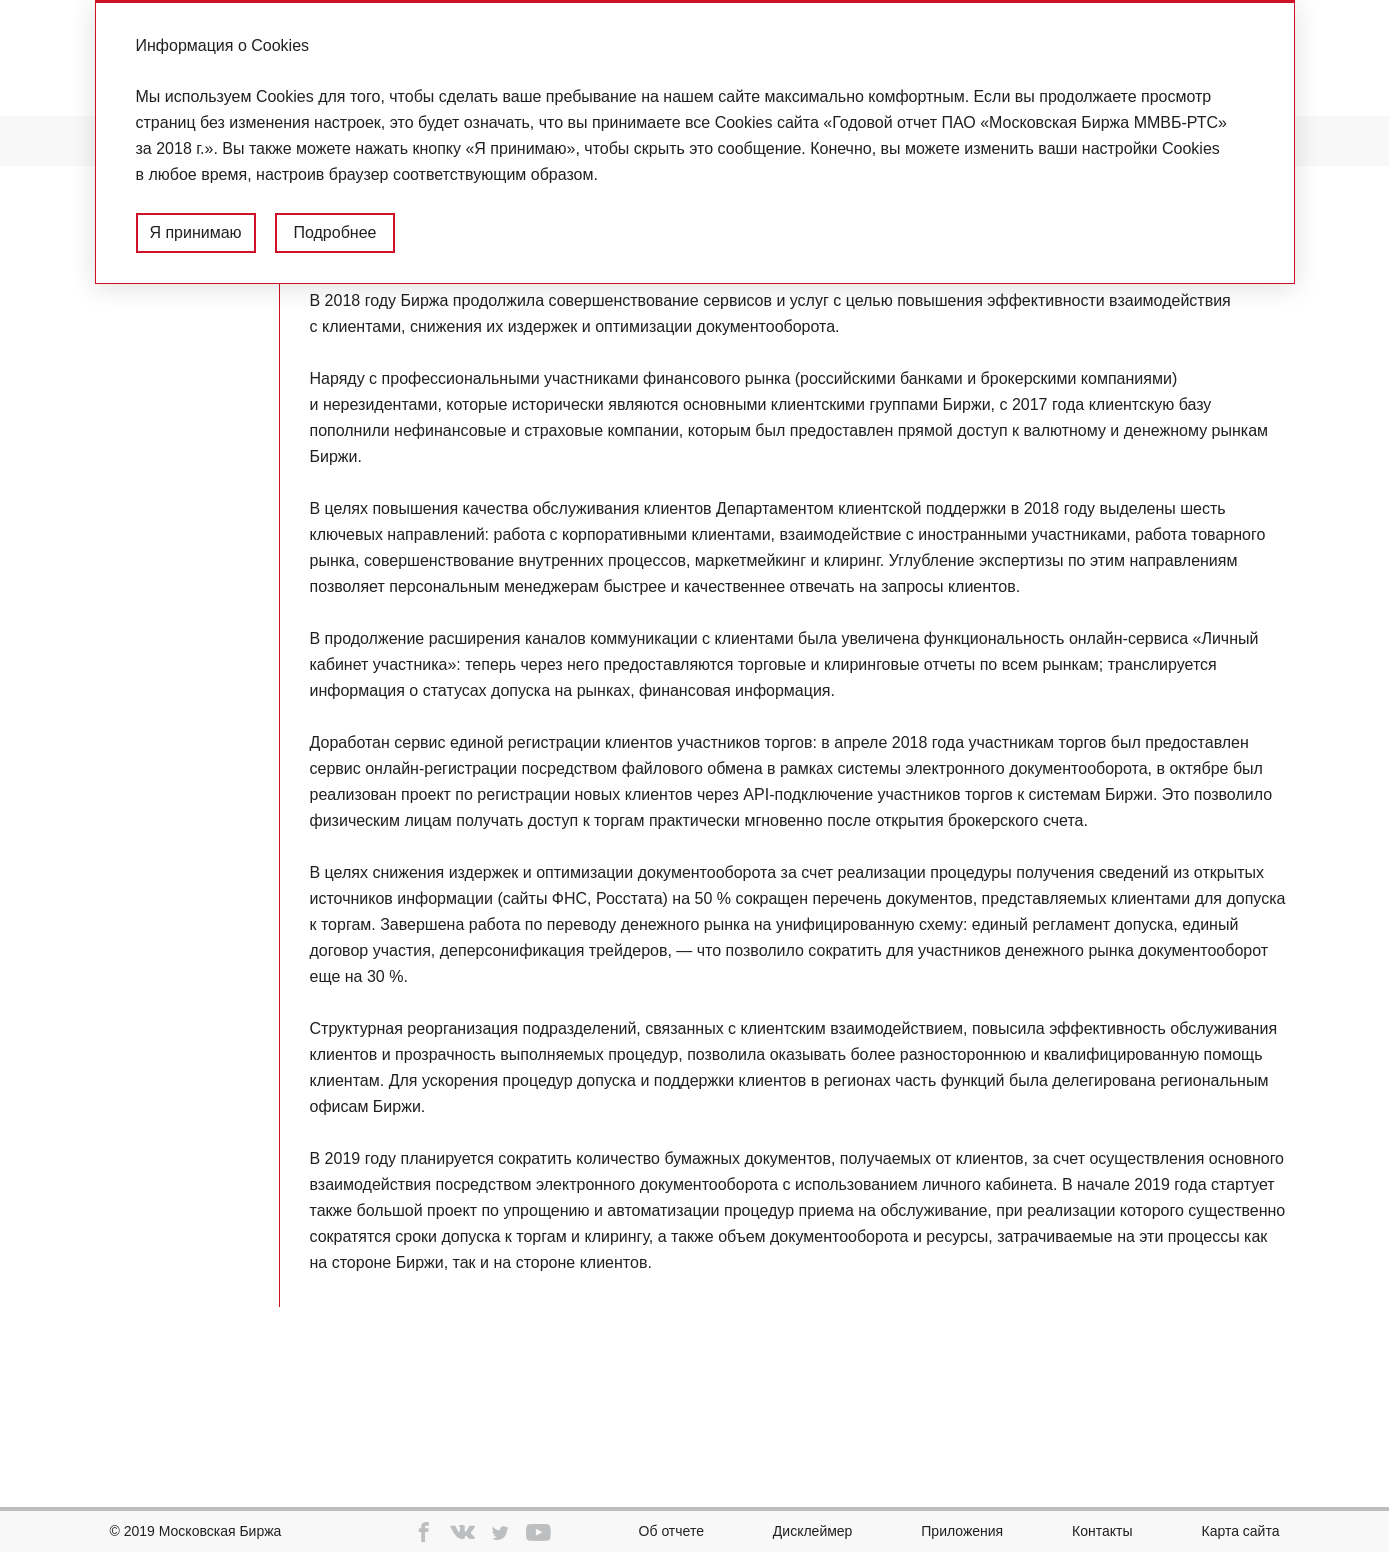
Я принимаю (195, 232)
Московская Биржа (220, 1531)
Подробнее (334, 232)
